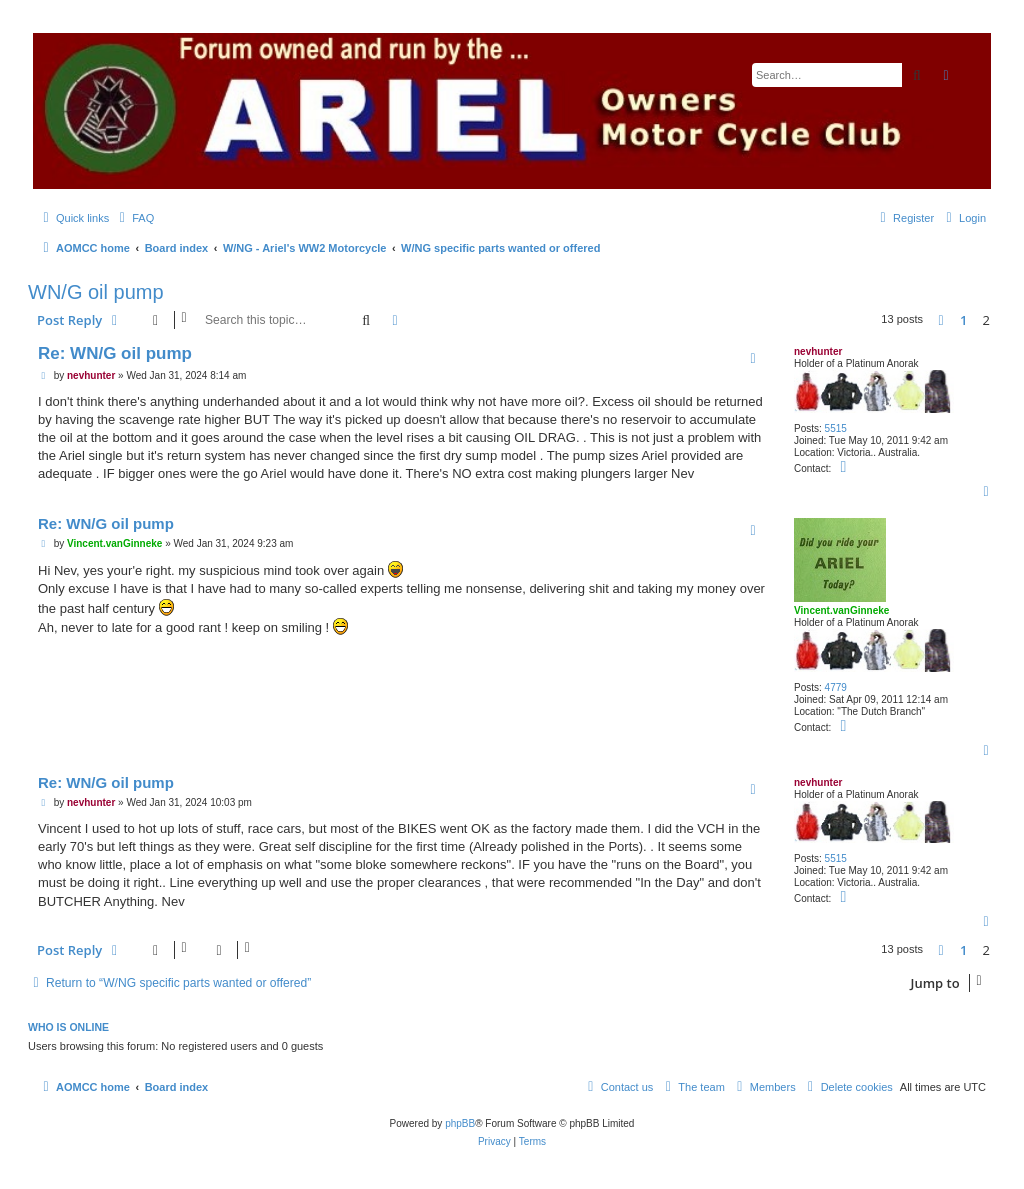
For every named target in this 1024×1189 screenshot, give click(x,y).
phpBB (460, 1123)
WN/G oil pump (96, 292)
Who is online (68, 1027)
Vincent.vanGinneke (841, 610)
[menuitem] (134, 218)
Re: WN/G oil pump (115, 353)
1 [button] (963, 320)
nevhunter (818, 351)
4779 (836, 687)
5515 (836, 428)
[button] (941, 320)
